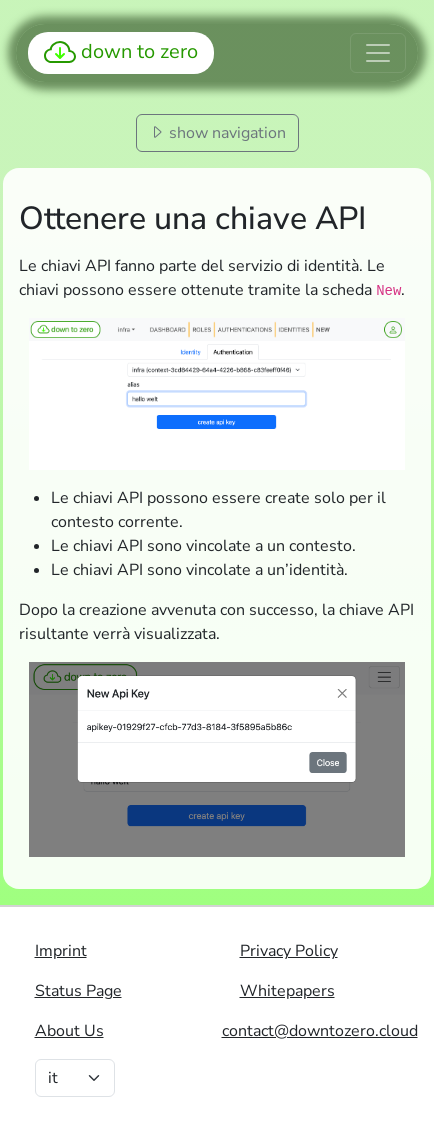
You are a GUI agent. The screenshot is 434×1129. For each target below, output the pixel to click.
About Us (69, 1031)
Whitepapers (287, 991)
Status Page (78, 991)
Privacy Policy (289, 951)
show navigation (217, 133)
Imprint (61, 951)
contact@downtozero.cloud (320, 1031)
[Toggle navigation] (378, 53)
